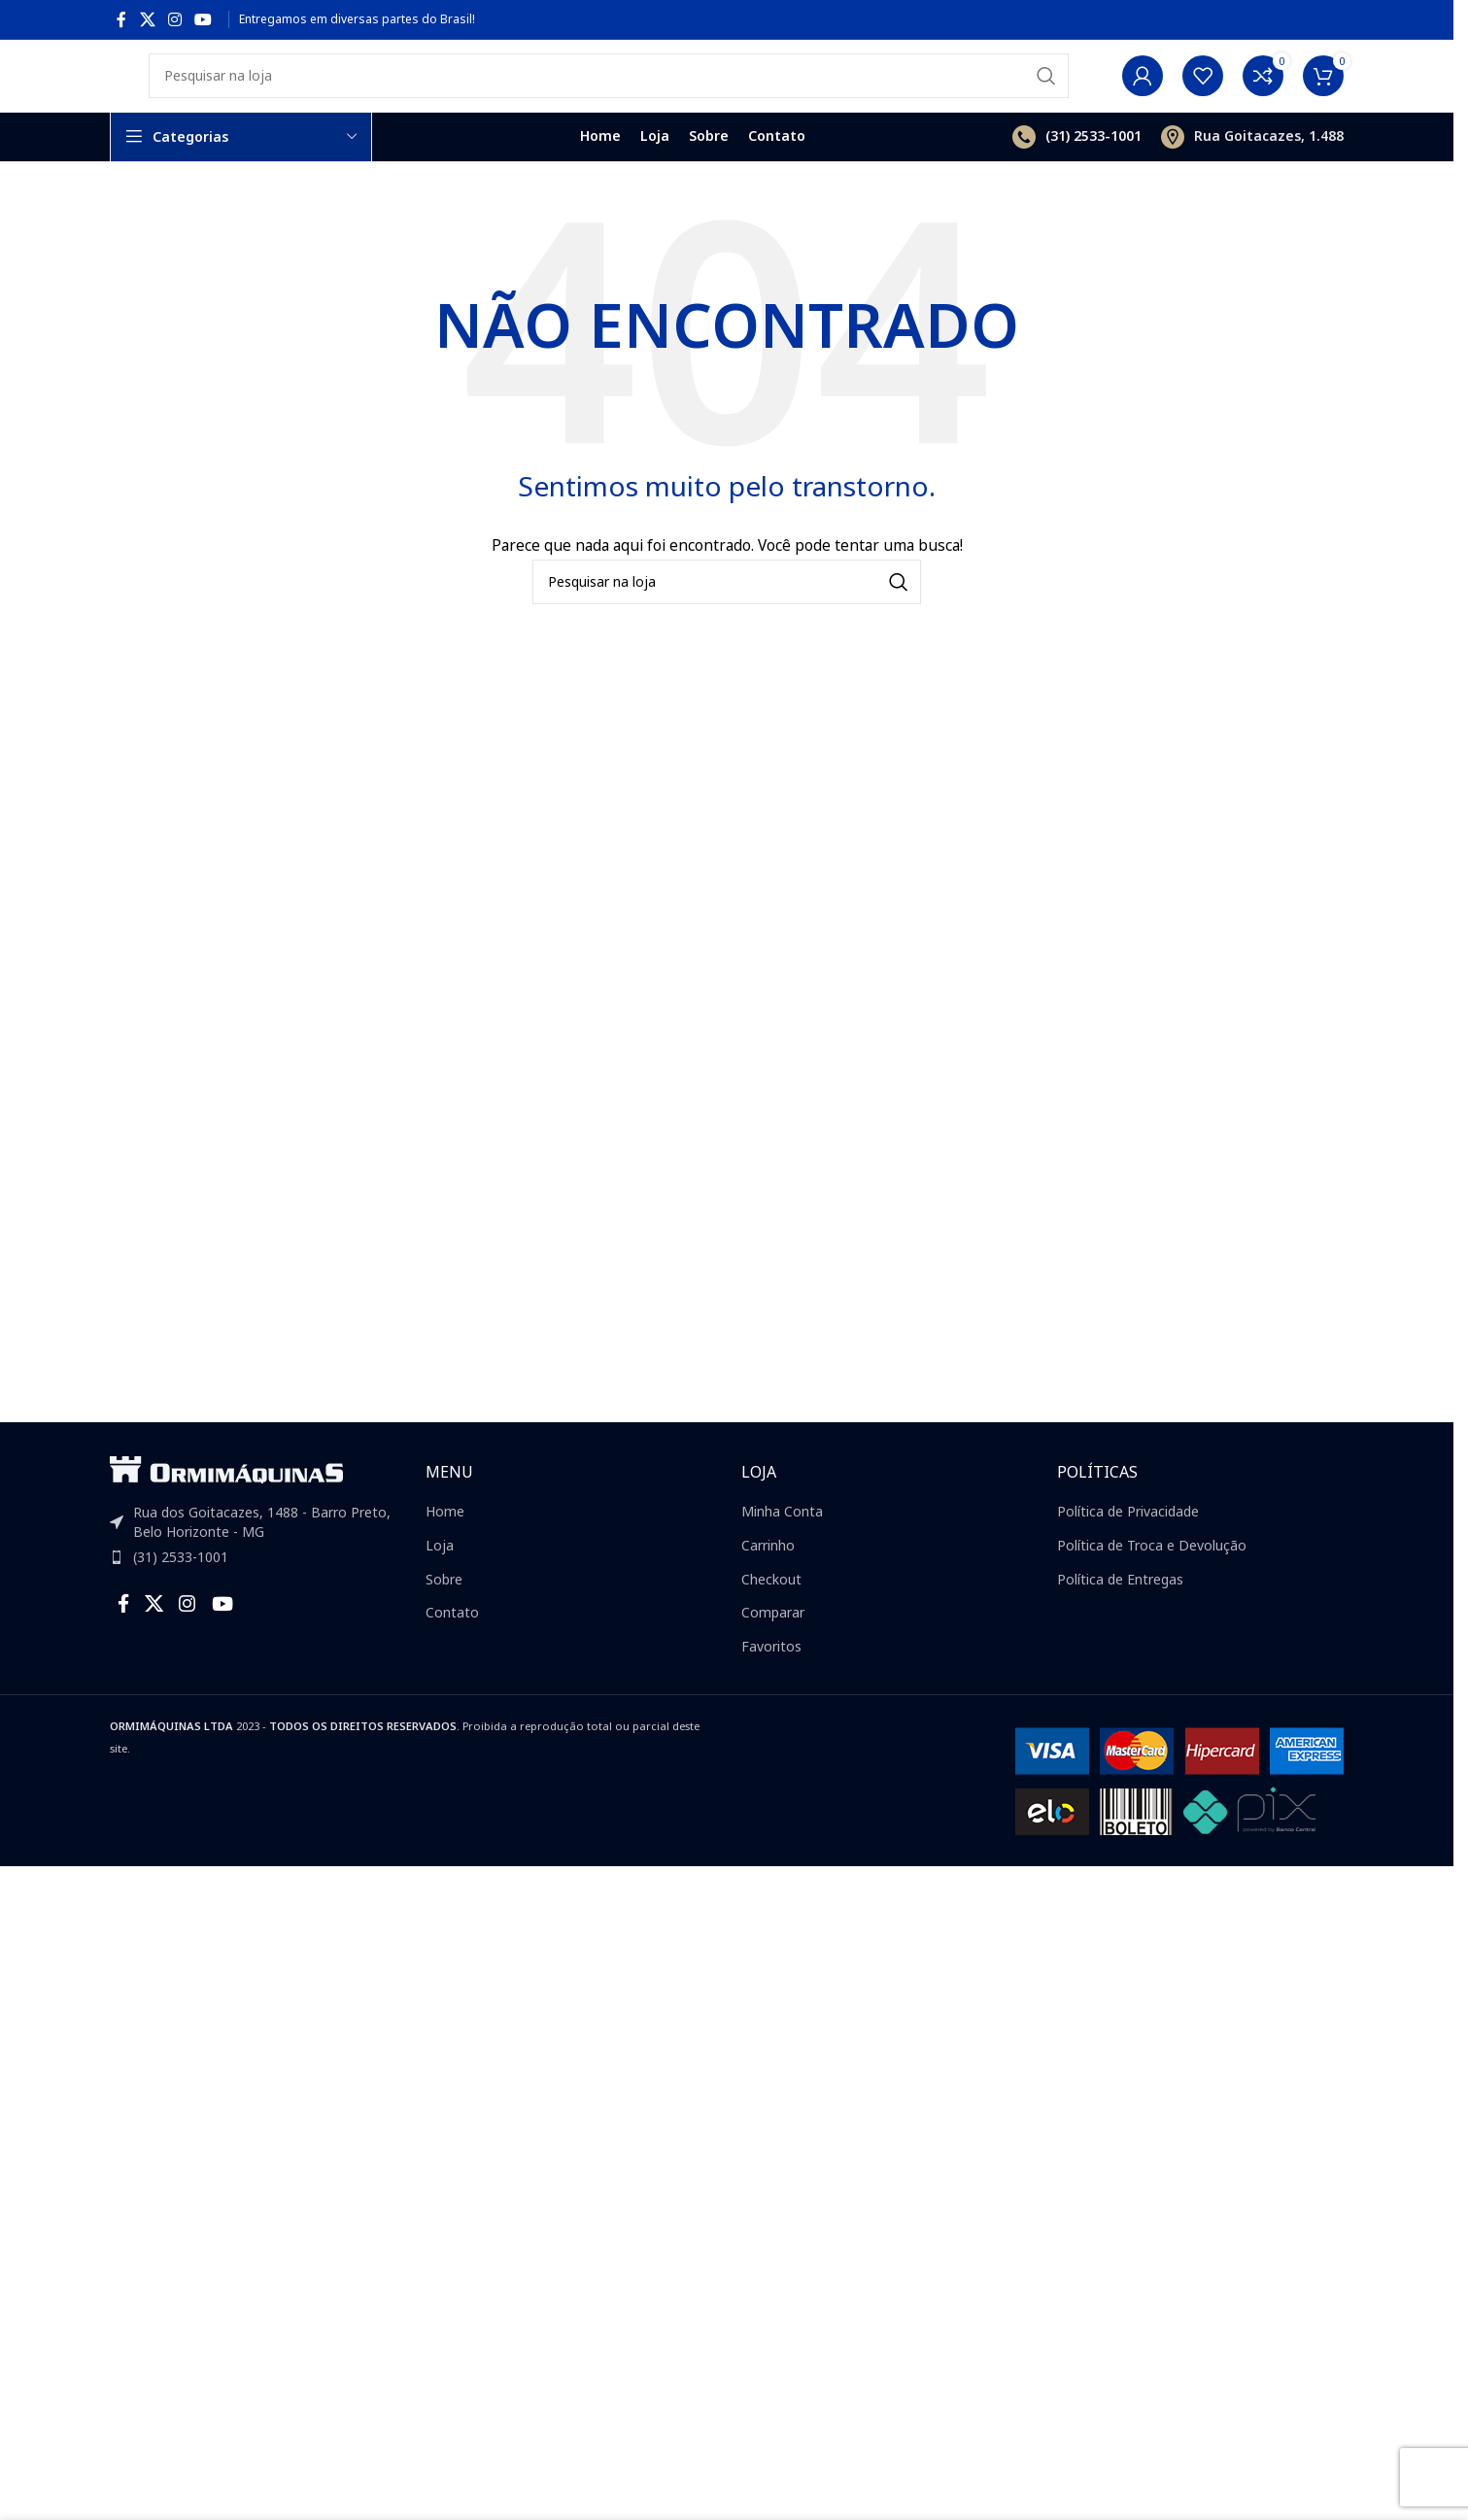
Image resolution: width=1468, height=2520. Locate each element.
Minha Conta (782, 1544)
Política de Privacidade (1128, 1544)
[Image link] (226, 1501)
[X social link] (147, 19)
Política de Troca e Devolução (1151, 1578)
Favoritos (771, 1679)
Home (445, 1544)
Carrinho (768, 1578)
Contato (452, 1645)
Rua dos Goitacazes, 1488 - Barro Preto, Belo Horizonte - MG (262, 1555)
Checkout (771, 1612)
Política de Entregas (1120, 1612)
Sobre (444, 1612)
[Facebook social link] (121, 19)
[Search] (609, 92)
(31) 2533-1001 (180, 1590)
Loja (440, 1578)
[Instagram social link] (174, 19)
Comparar (772, 1645)
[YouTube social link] (203, 19)
